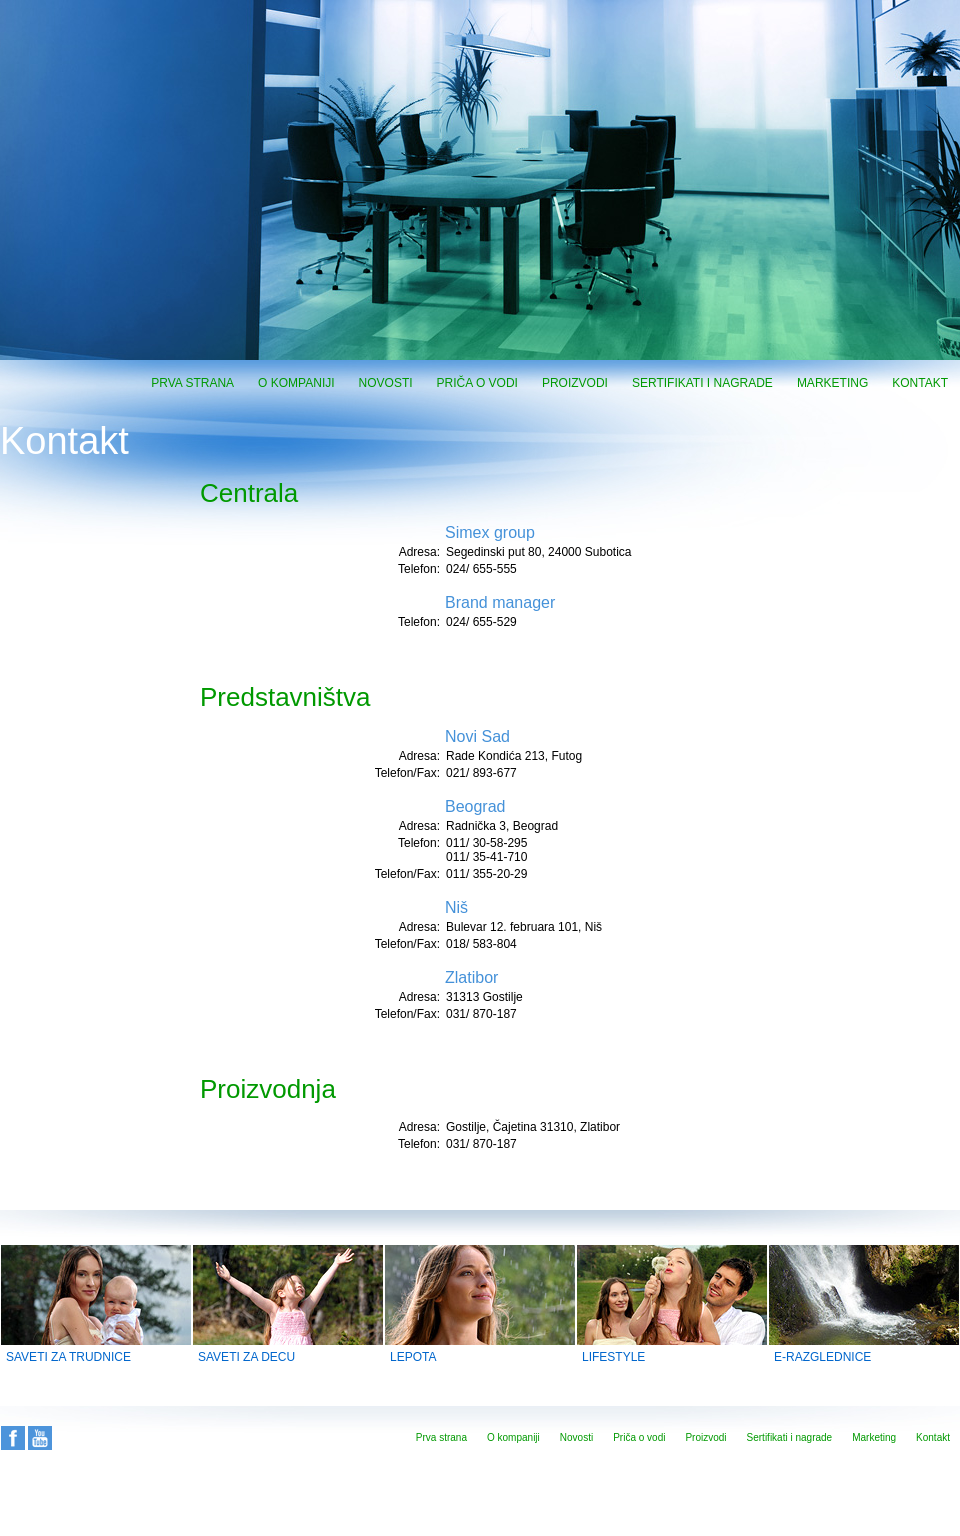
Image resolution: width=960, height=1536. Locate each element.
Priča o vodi (477, 383)
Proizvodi (575, 383)
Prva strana (192, 383)
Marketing (832, 383)
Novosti (386, 383)
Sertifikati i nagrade (702, 383)
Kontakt (920, 383)
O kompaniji (296, 383)
